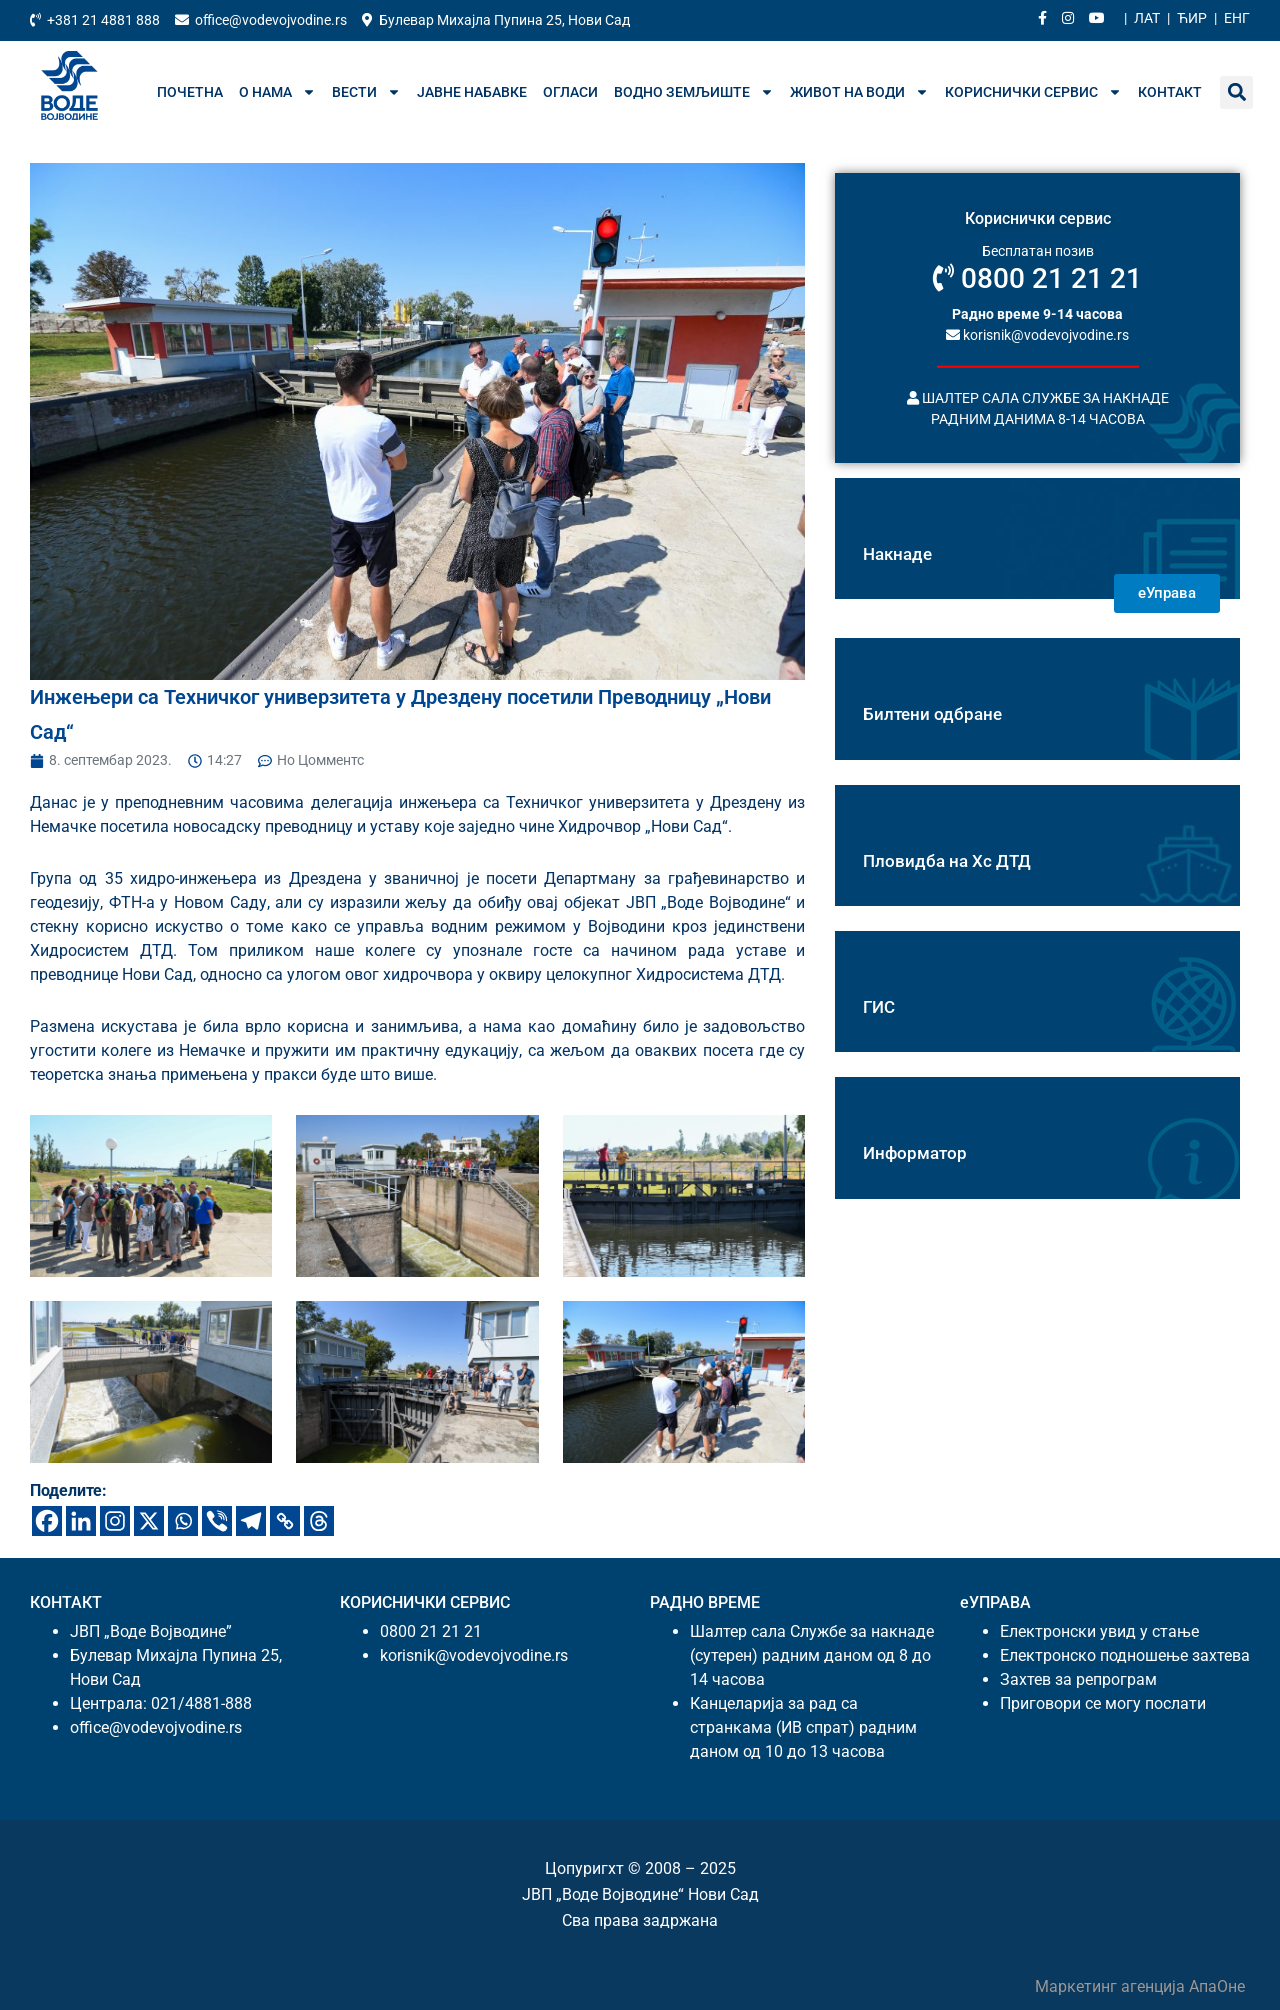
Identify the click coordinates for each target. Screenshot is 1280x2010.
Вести (366, 92)
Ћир (1192, 18)
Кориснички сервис (1033, 92)
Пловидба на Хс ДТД (947, 861)
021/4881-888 (201, 1703)
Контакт (1170, 92)
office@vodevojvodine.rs (156, 1727)
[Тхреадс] (319, 1521)
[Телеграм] (251, 1521)
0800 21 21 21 (1037, 278)
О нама (277, 92)
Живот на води (859, 92)
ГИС (879, 1007)
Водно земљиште (694, 92)
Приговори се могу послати (1103, 1703)
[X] (149, 1521)
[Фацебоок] (47, 1521)
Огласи (570, 92)
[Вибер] (217, 1521)
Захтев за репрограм (1078, 1679)
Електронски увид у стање (1099, 1631)
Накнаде (897, 554)
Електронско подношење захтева (1125, 1655)
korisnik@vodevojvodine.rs (1037, 334)
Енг (1237, 18)
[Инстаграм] (115, 1521)
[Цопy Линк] (285, 1521)
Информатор (915, 1153)
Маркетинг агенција (1112, 1986)
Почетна (190, 92)
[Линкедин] (81, 1521)
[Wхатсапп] (183, 1521)
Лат (1147, 18)
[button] (1236, 92)
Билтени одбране (932, 714)
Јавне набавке (472, 92)
